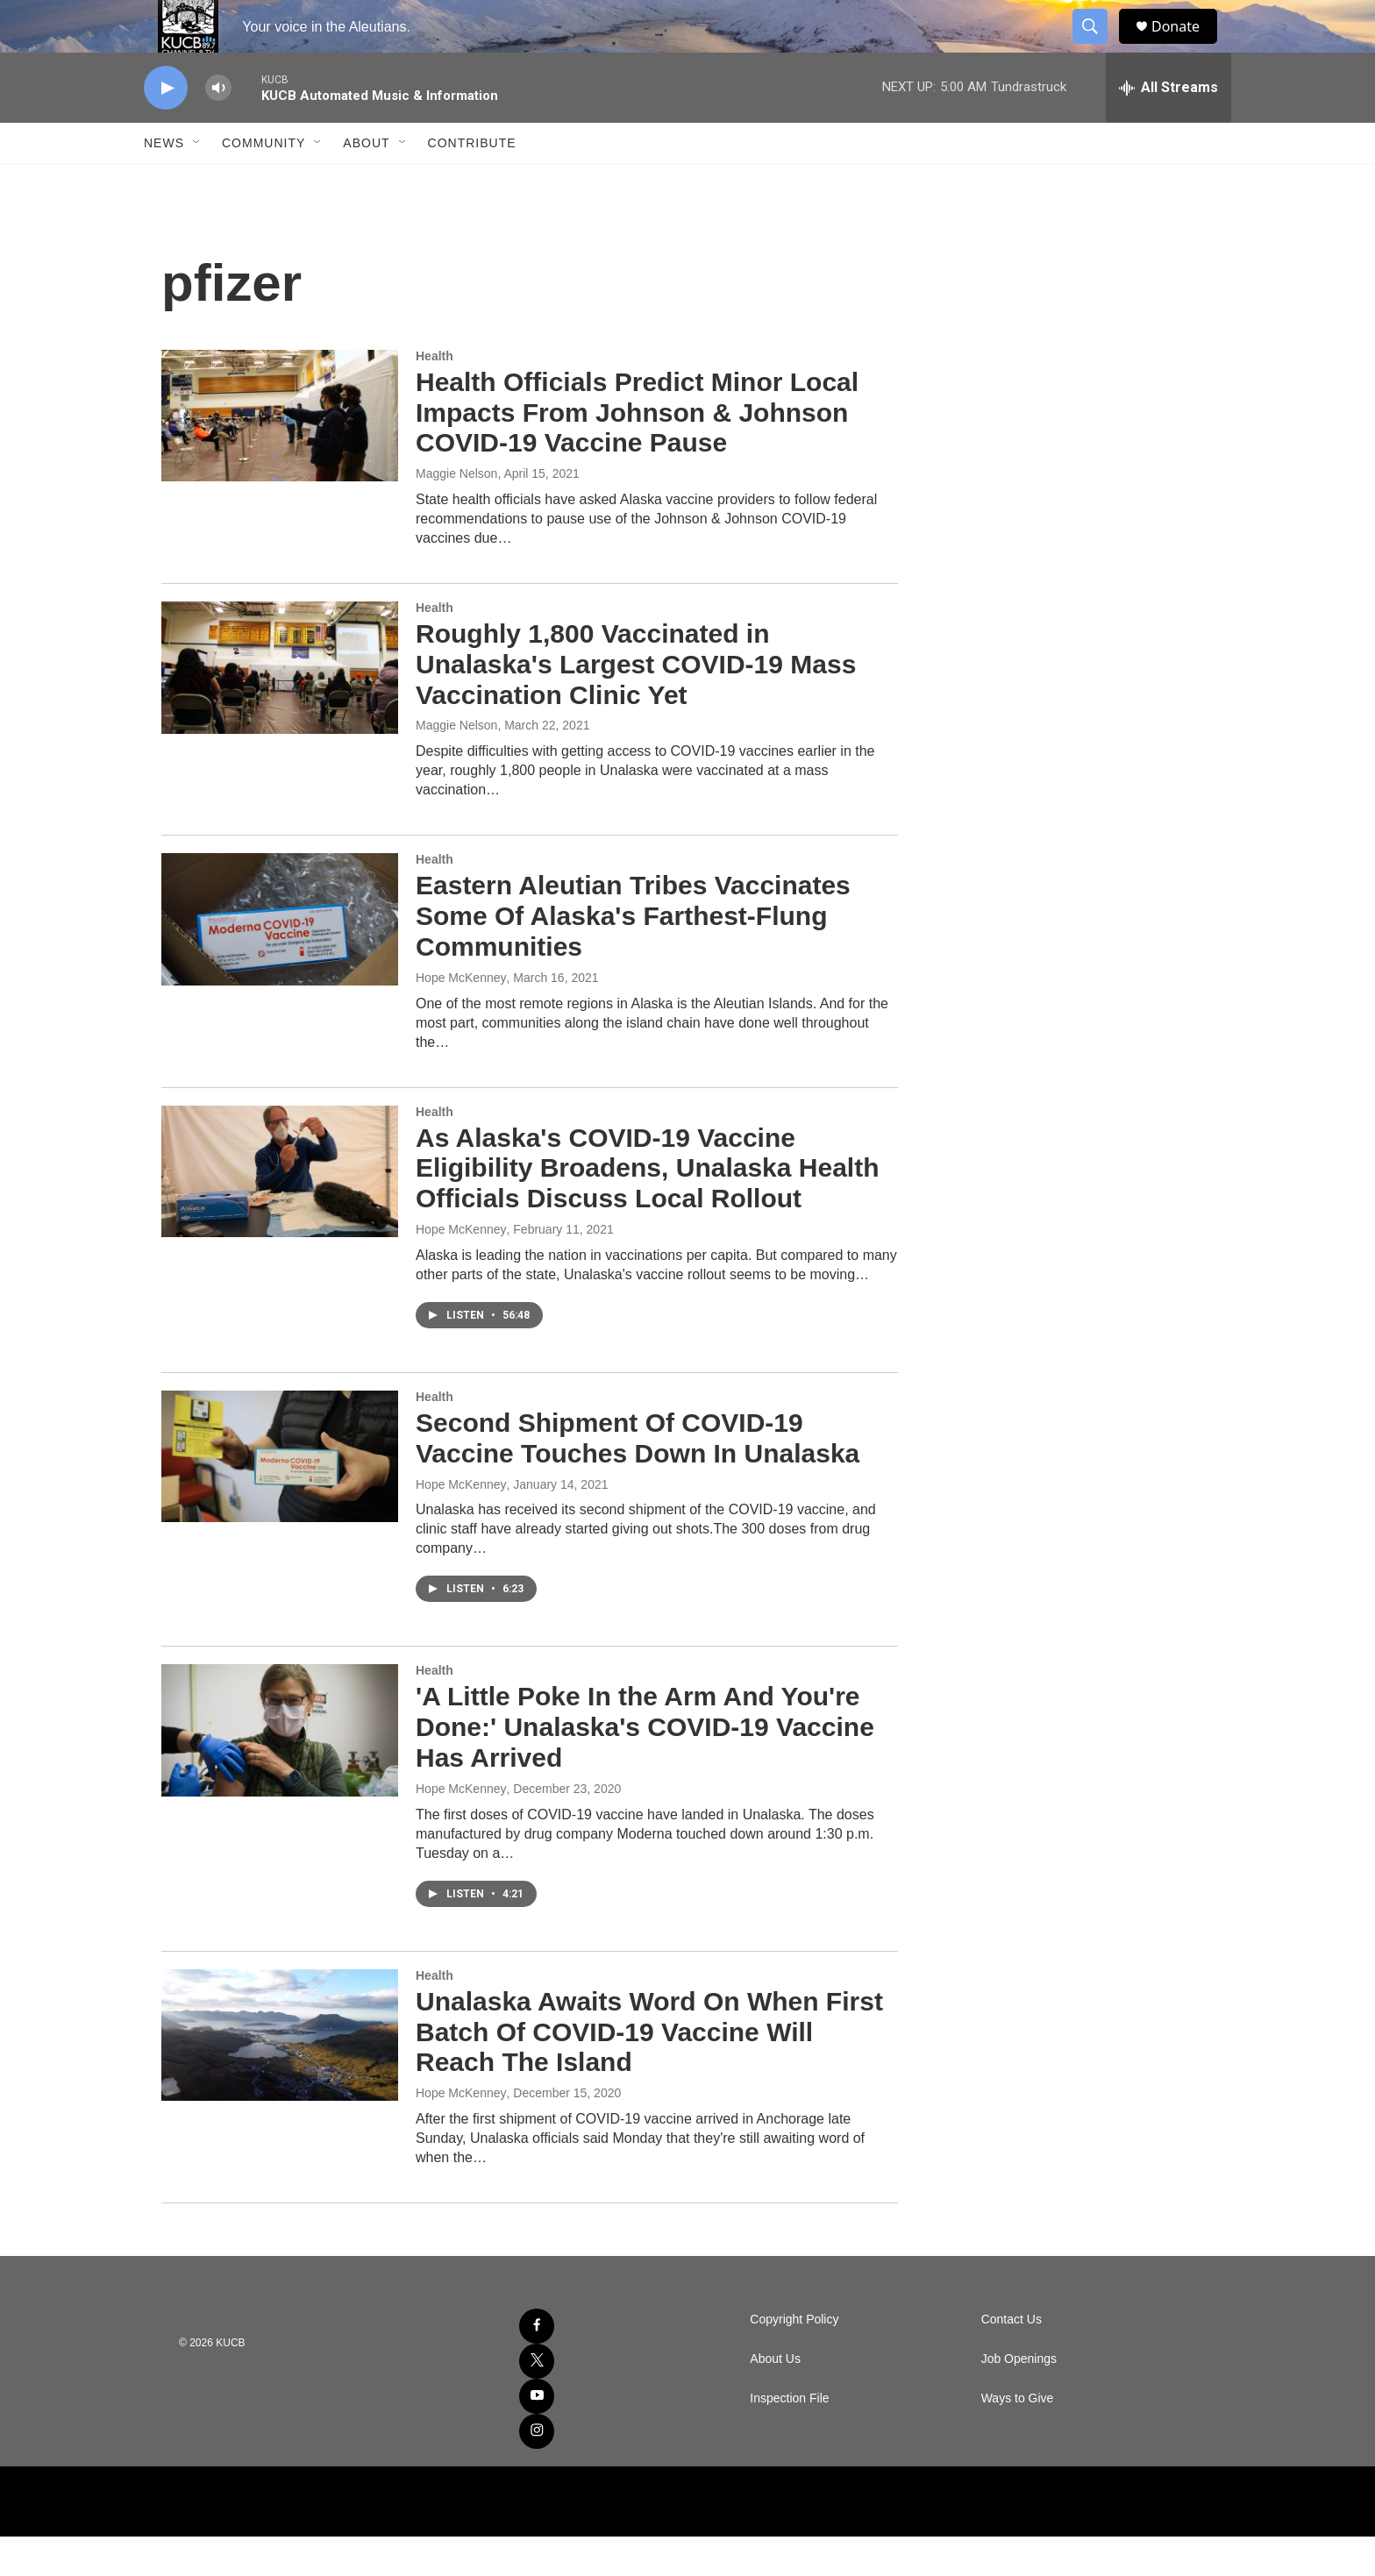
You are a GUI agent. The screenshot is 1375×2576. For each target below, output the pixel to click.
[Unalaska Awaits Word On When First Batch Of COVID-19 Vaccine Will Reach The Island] (279, 2074)
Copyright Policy (794, 2359)
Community (263, 182)
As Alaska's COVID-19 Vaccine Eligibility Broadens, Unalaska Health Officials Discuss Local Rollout (648, 1208)
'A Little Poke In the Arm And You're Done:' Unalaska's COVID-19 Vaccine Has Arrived (645, 1766)
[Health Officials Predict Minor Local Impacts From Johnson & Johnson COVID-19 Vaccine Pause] (279, 455)
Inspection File (789, 2437)
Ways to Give (1017, 2437)
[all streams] (1168, 127)
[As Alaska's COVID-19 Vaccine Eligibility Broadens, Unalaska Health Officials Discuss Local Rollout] (279, 1211)
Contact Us (1011, 2359)
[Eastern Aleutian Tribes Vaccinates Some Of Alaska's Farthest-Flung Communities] (279, 958)
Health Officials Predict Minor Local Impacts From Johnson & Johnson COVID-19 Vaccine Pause (637, 452)
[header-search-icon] (1097, 46)
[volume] (218, 127)
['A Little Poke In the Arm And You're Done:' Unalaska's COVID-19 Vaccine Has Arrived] (279, 1769)
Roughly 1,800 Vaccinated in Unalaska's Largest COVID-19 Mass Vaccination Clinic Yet (636, 703)
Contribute (472, 182)
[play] (166, 127)
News (164, 182)
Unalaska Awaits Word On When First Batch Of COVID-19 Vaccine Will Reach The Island (649, 2071)
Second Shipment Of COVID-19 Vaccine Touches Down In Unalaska (637, 1477)
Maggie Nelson (456, 513)
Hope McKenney (461, 1017)
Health (434, 395)
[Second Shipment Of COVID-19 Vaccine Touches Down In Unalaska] (279, 1496)
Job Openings (1019, 2398)
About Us (775, 2398)
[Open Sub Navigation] (197, 182)
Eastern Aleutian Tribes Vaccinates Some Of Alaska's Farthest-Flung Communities (633, 955)
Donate (1186, 46)
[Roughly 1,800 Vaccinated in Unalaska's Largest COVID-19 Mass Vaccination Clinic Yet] (279, 706)
